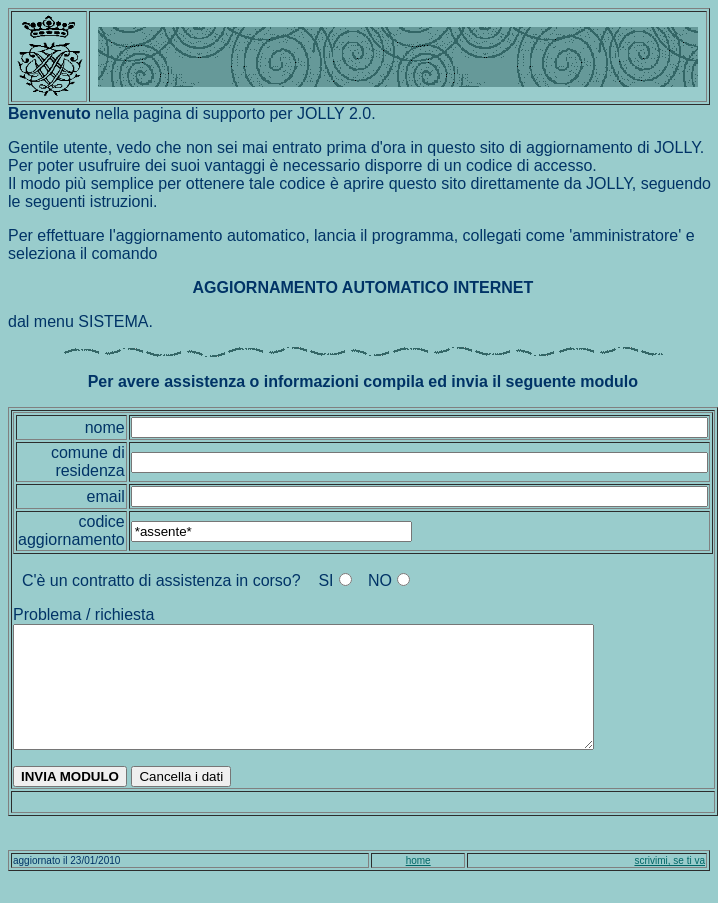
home (418, 884)
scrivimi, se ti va (669, 884)
